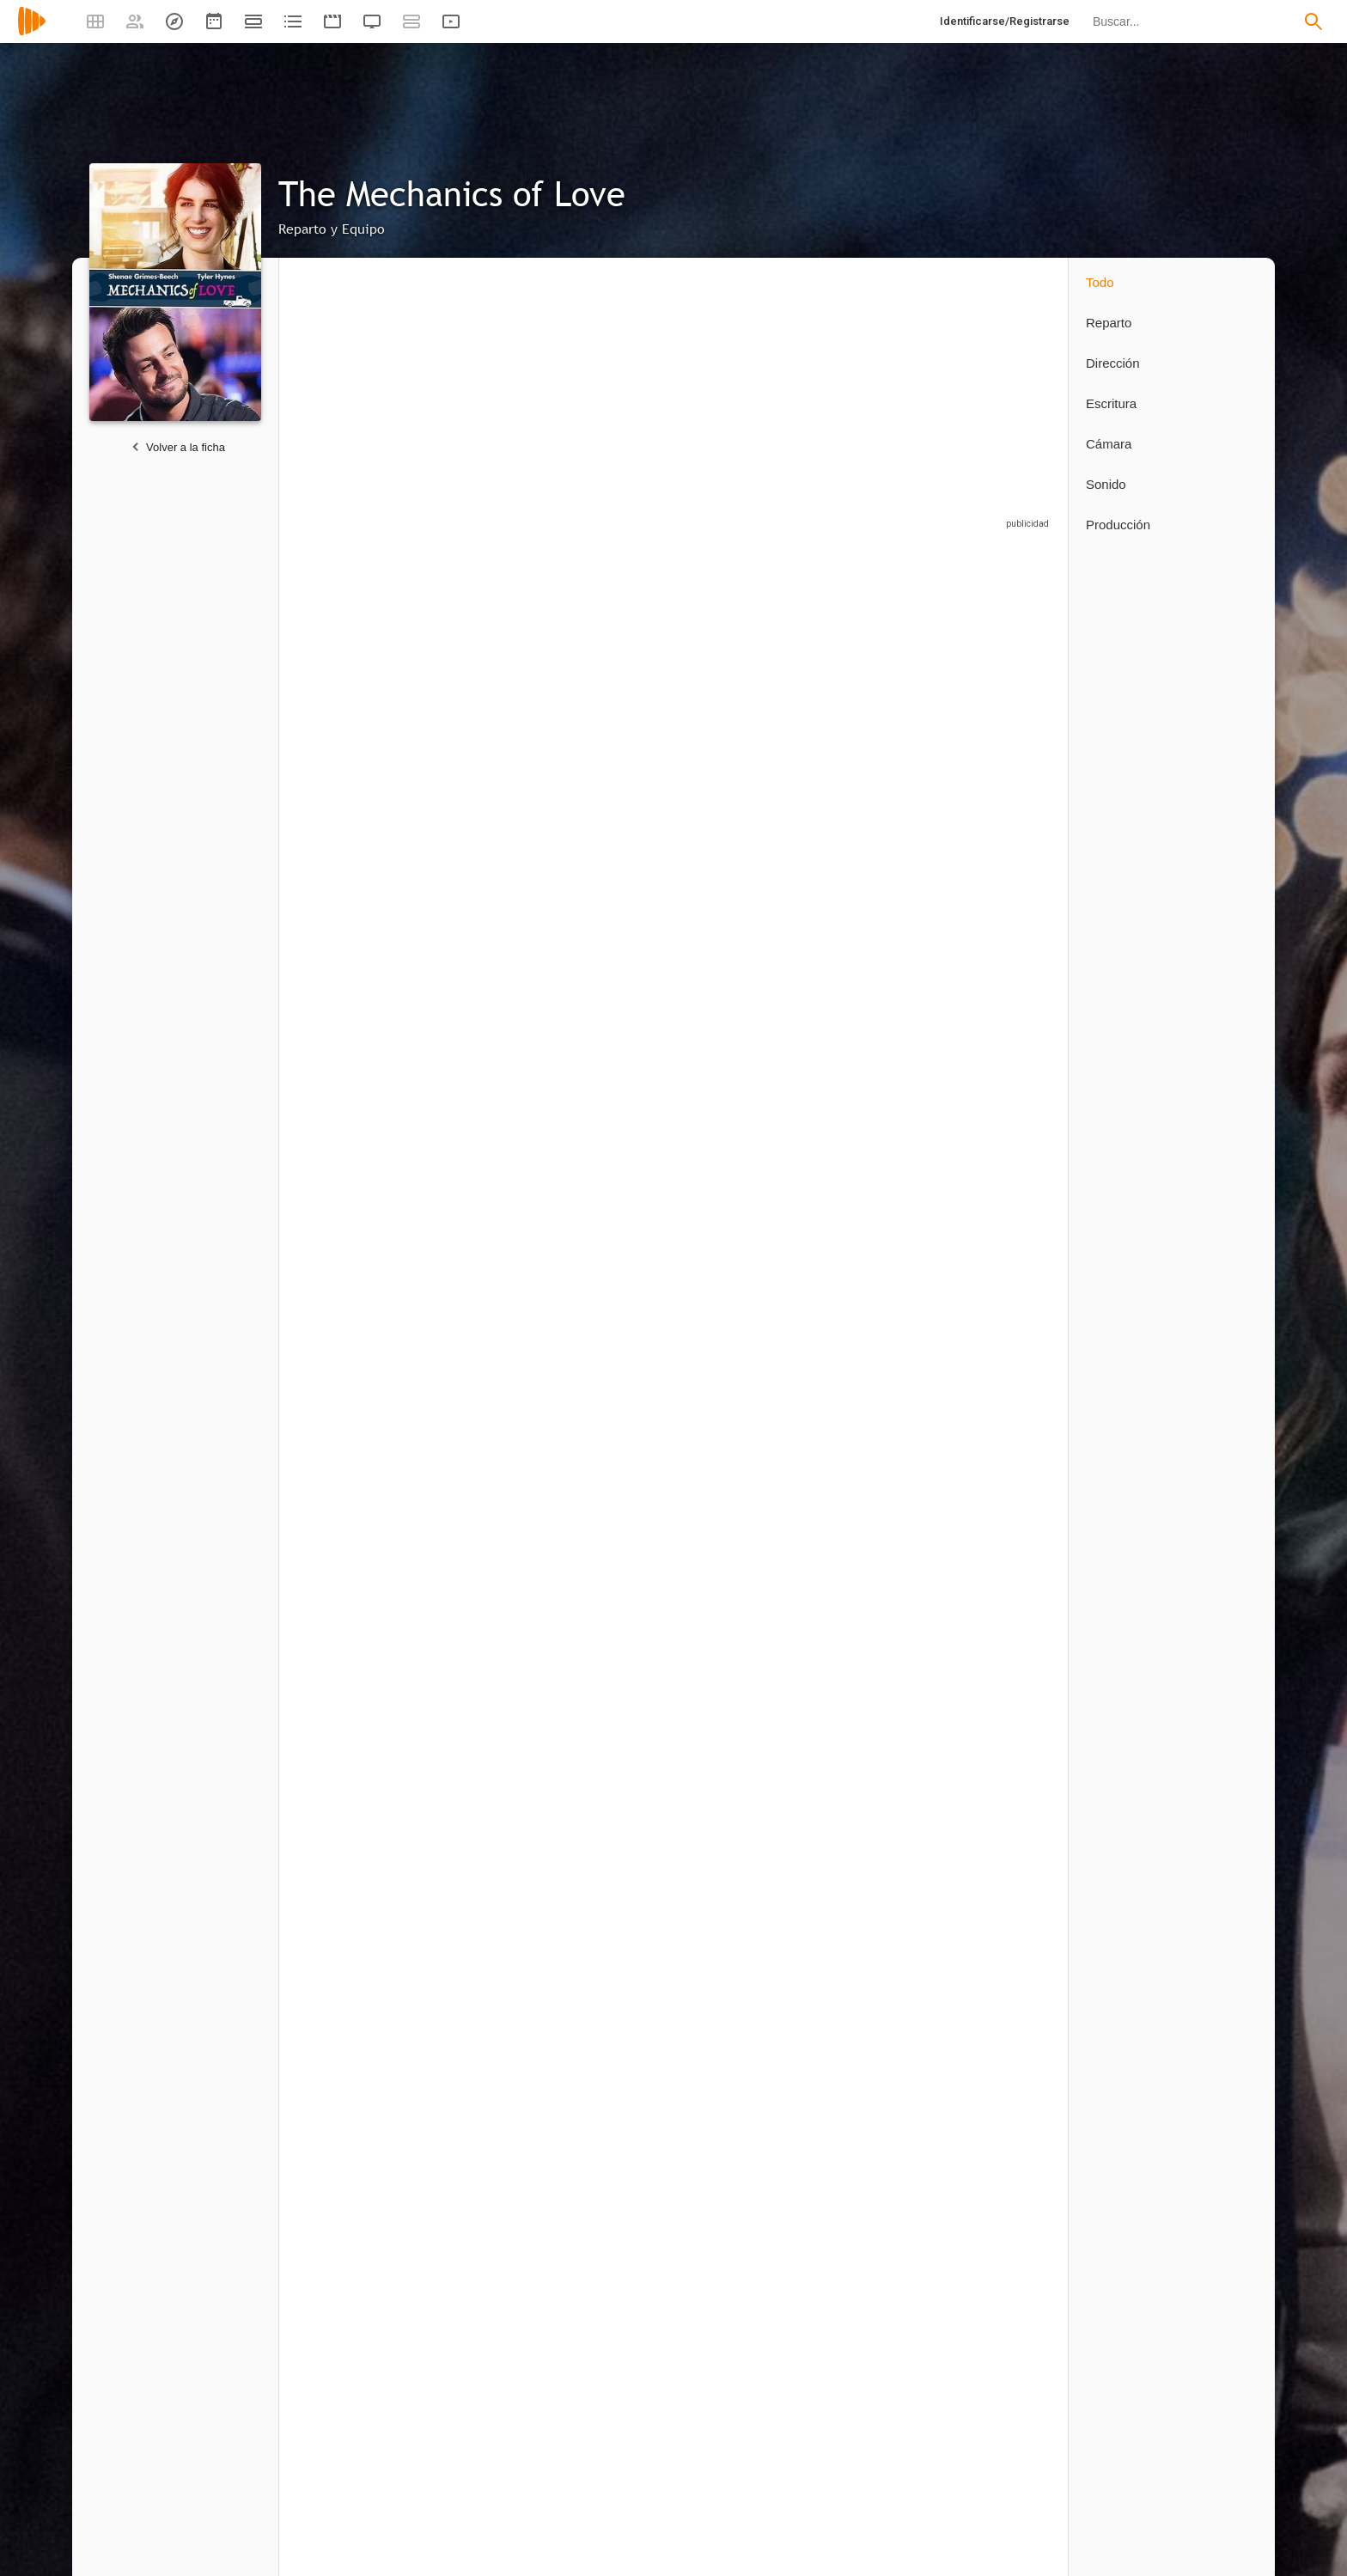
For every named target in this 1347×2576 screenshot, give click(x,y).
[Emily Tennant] (876, 708)
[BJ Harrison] (489, 934)
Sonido (1106, 484)
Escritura (1111, 403)
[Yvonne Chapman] (876, 934)
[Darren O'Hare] (481, 1740)
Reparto (1108, 322)
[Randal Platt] (352, 2034)
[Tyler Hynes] (618, 708)
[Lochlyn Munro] (747, 708)
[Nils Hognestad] (352, 1152)
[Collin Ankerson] (352, 2332)
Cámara (1108, 443)
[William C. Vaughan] (360, 934)
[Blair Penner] (996, 708)
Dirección (1113, 363)
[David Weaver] (352, 1446)
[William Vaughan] (996, 934)
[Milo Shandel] (618, 934)
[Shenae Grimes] (360, 708)
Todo (1100, 282)
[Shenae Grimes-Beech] (489, 708)
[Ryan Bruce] (747, 934)
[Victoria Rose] (360, 1740)
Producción (1118, 524)
